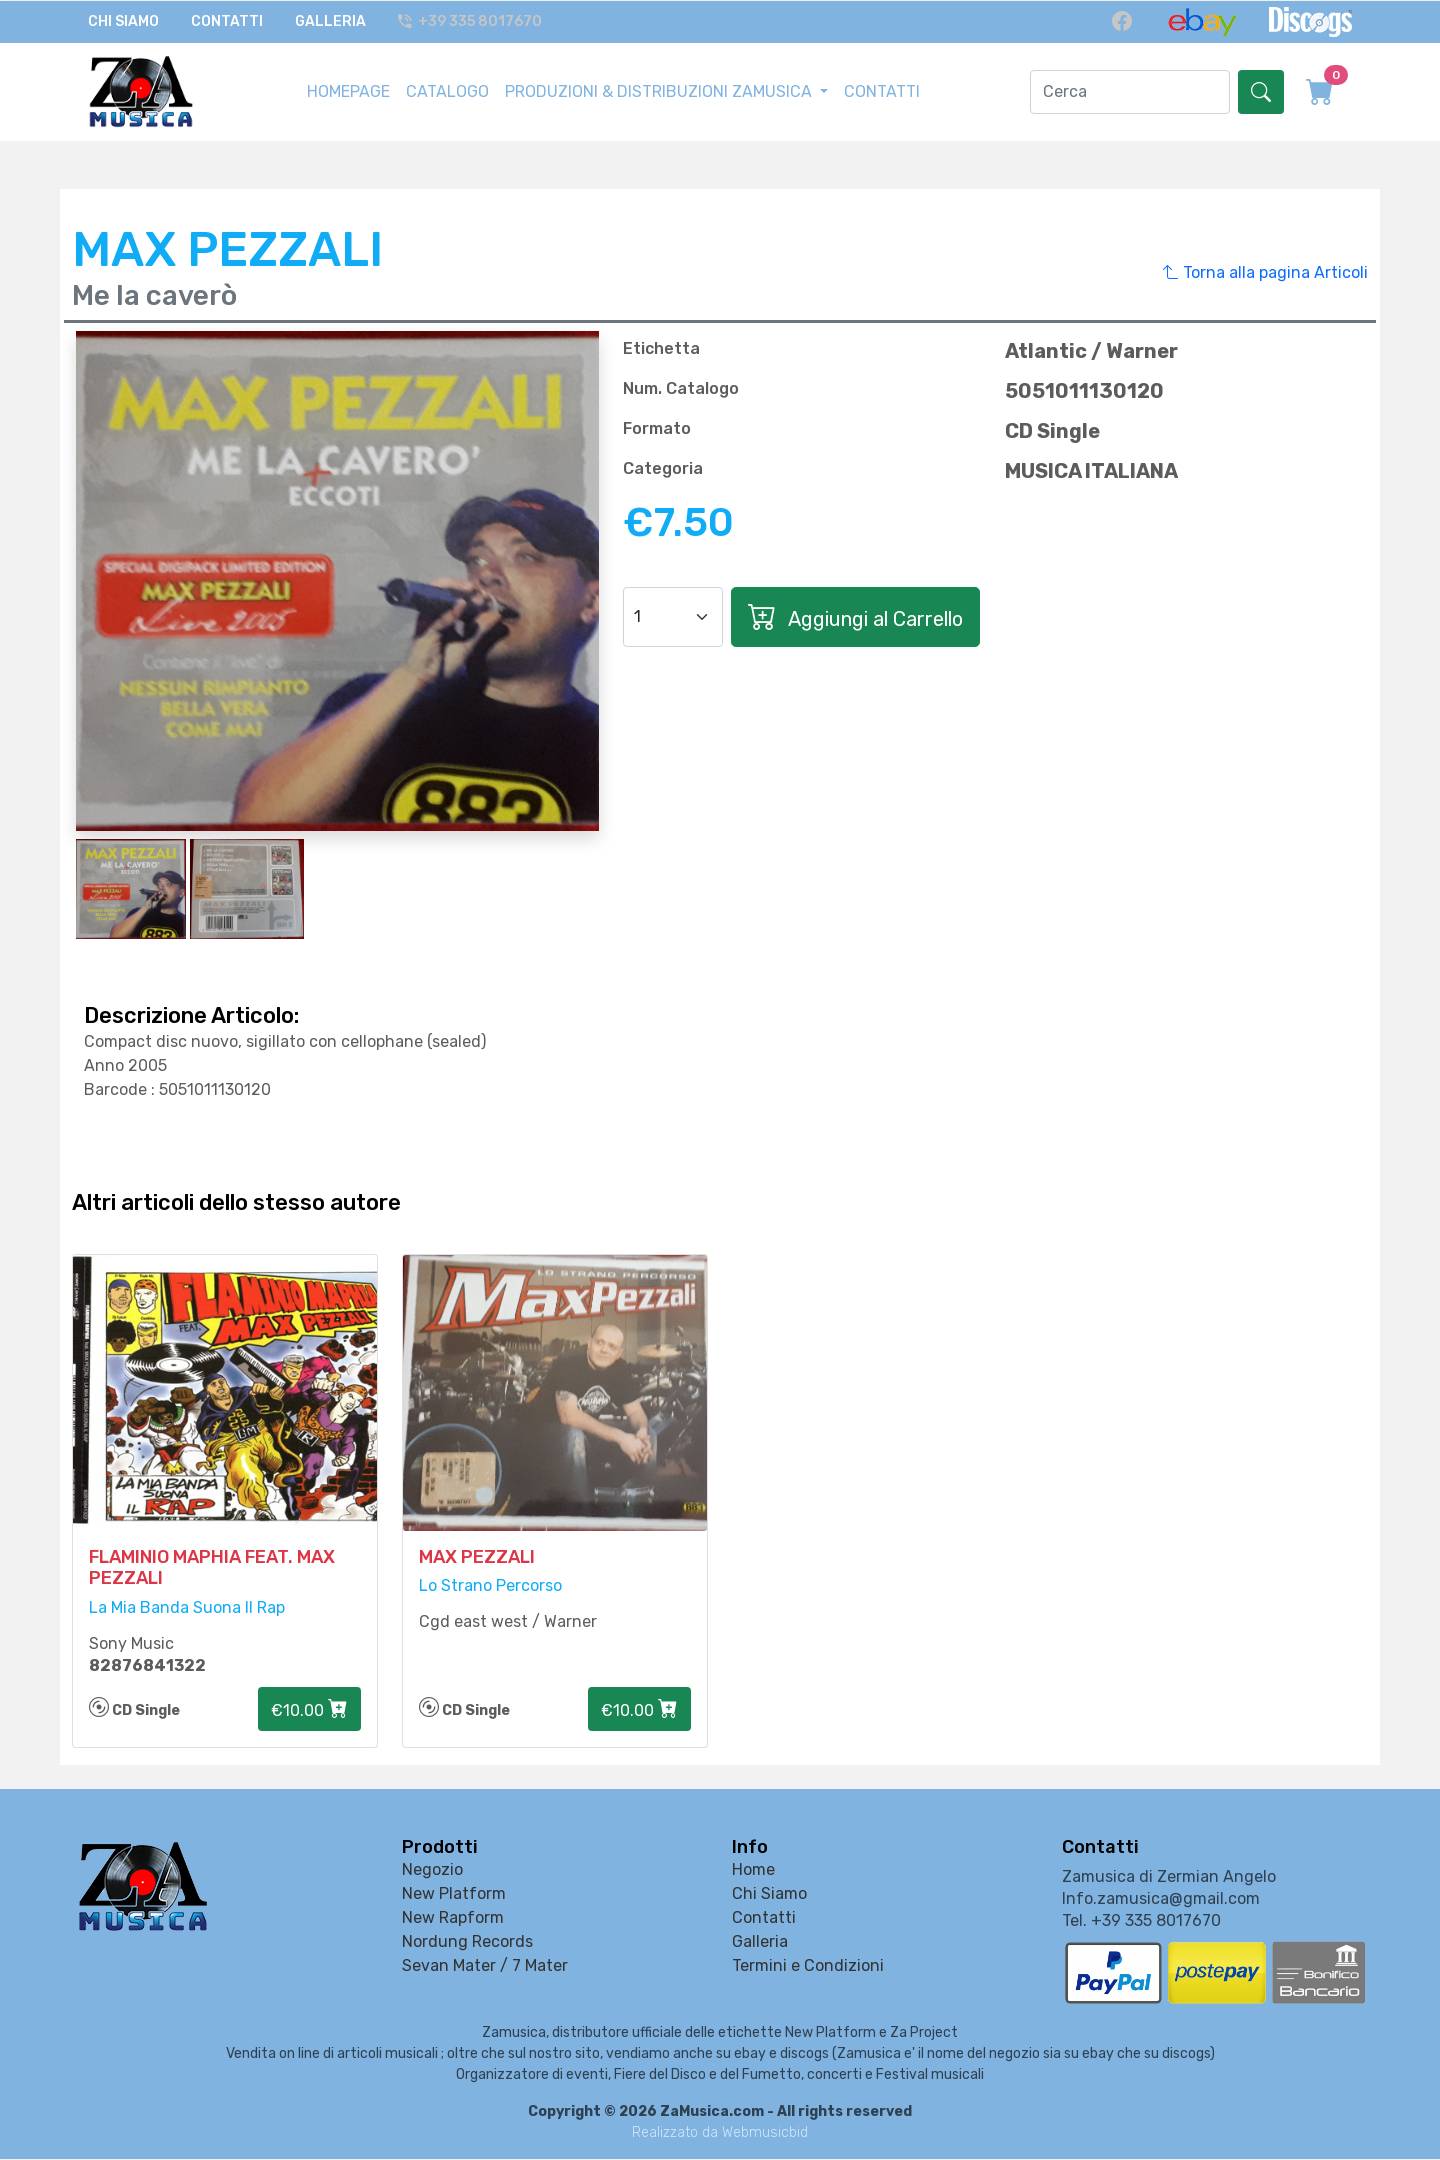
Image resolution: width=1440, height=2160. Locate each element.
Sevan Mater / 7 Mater (485, 1967)
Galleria (330, 21)
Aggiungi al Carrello (855, 615)
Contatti (227, 21)
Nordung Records (467, 1943)
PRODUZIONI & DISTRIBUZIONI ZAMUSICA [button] (660, 90)
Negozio (432, 1871)
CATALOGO (447, 90)
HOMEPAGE (348, 90)
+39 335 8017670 (471, 21)
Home (753, 1871)
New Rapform (453, 1919)
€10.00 (309, 1711)
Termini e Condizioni (808, 1967)
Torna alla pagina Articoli (1265, 271)
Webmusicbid (765, 2133)
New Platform (454, 1895)
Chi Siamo (123, 21)
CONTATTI (882, 90)
